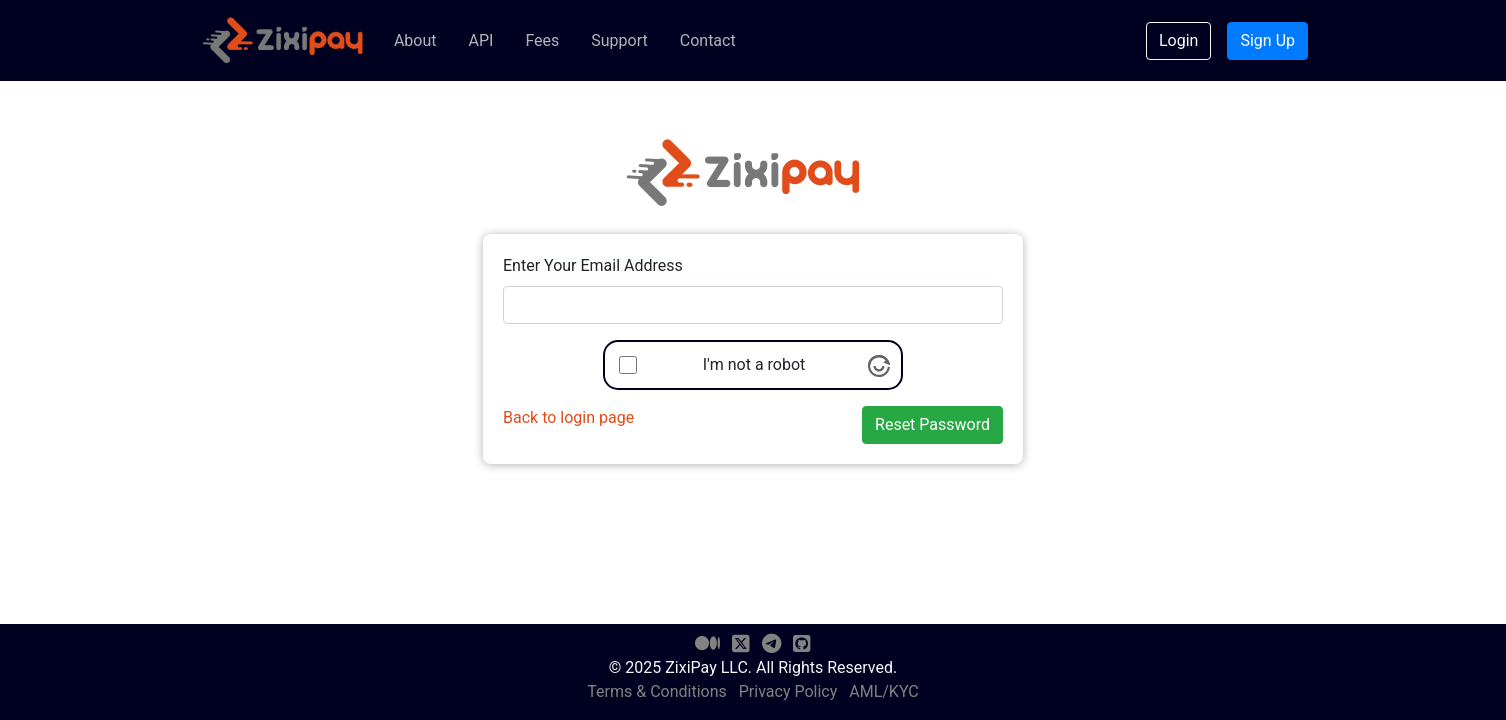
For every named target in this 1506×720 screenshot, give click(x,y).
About (415, 40)
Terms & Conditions (657, 691)
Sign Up (1267, 40)
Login (1178, 40)
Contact (708, 40)
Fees (542, 40)
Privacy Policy (788, 691)
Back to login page (568, 417)
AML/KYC (883, 691)
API (480, 40)
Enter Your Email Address (593, 265)
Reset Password (932, 424)
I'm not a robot (754, 364)
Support (619, 40)
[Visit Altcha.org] (879, 364)
